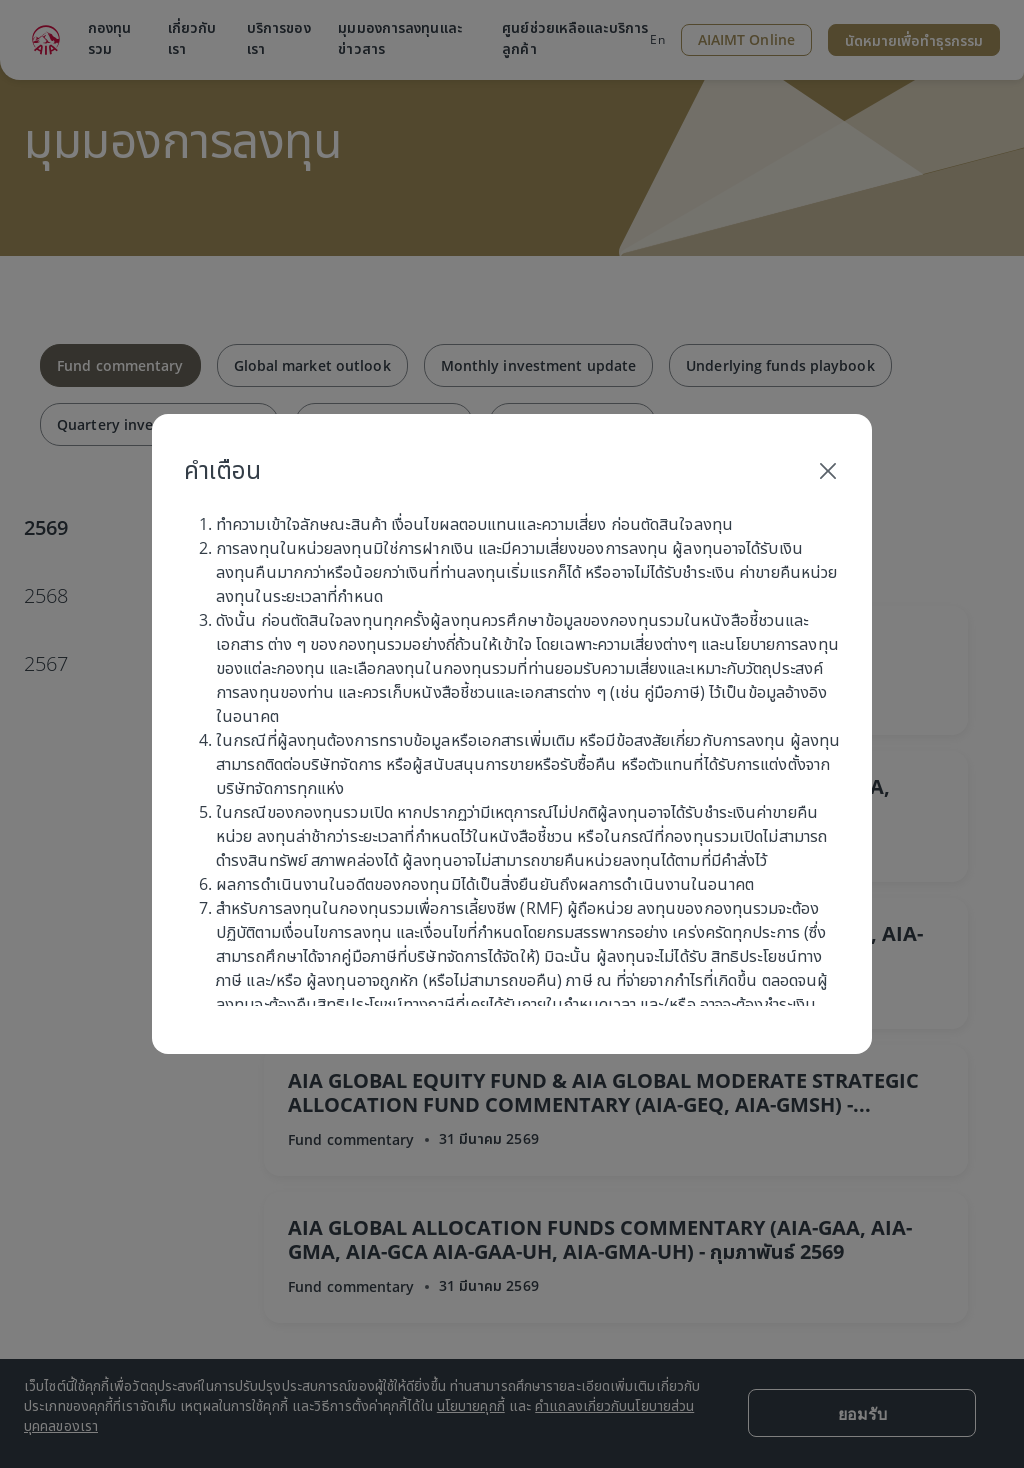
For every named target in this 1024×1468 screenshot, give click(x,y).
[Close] (828, 470)
